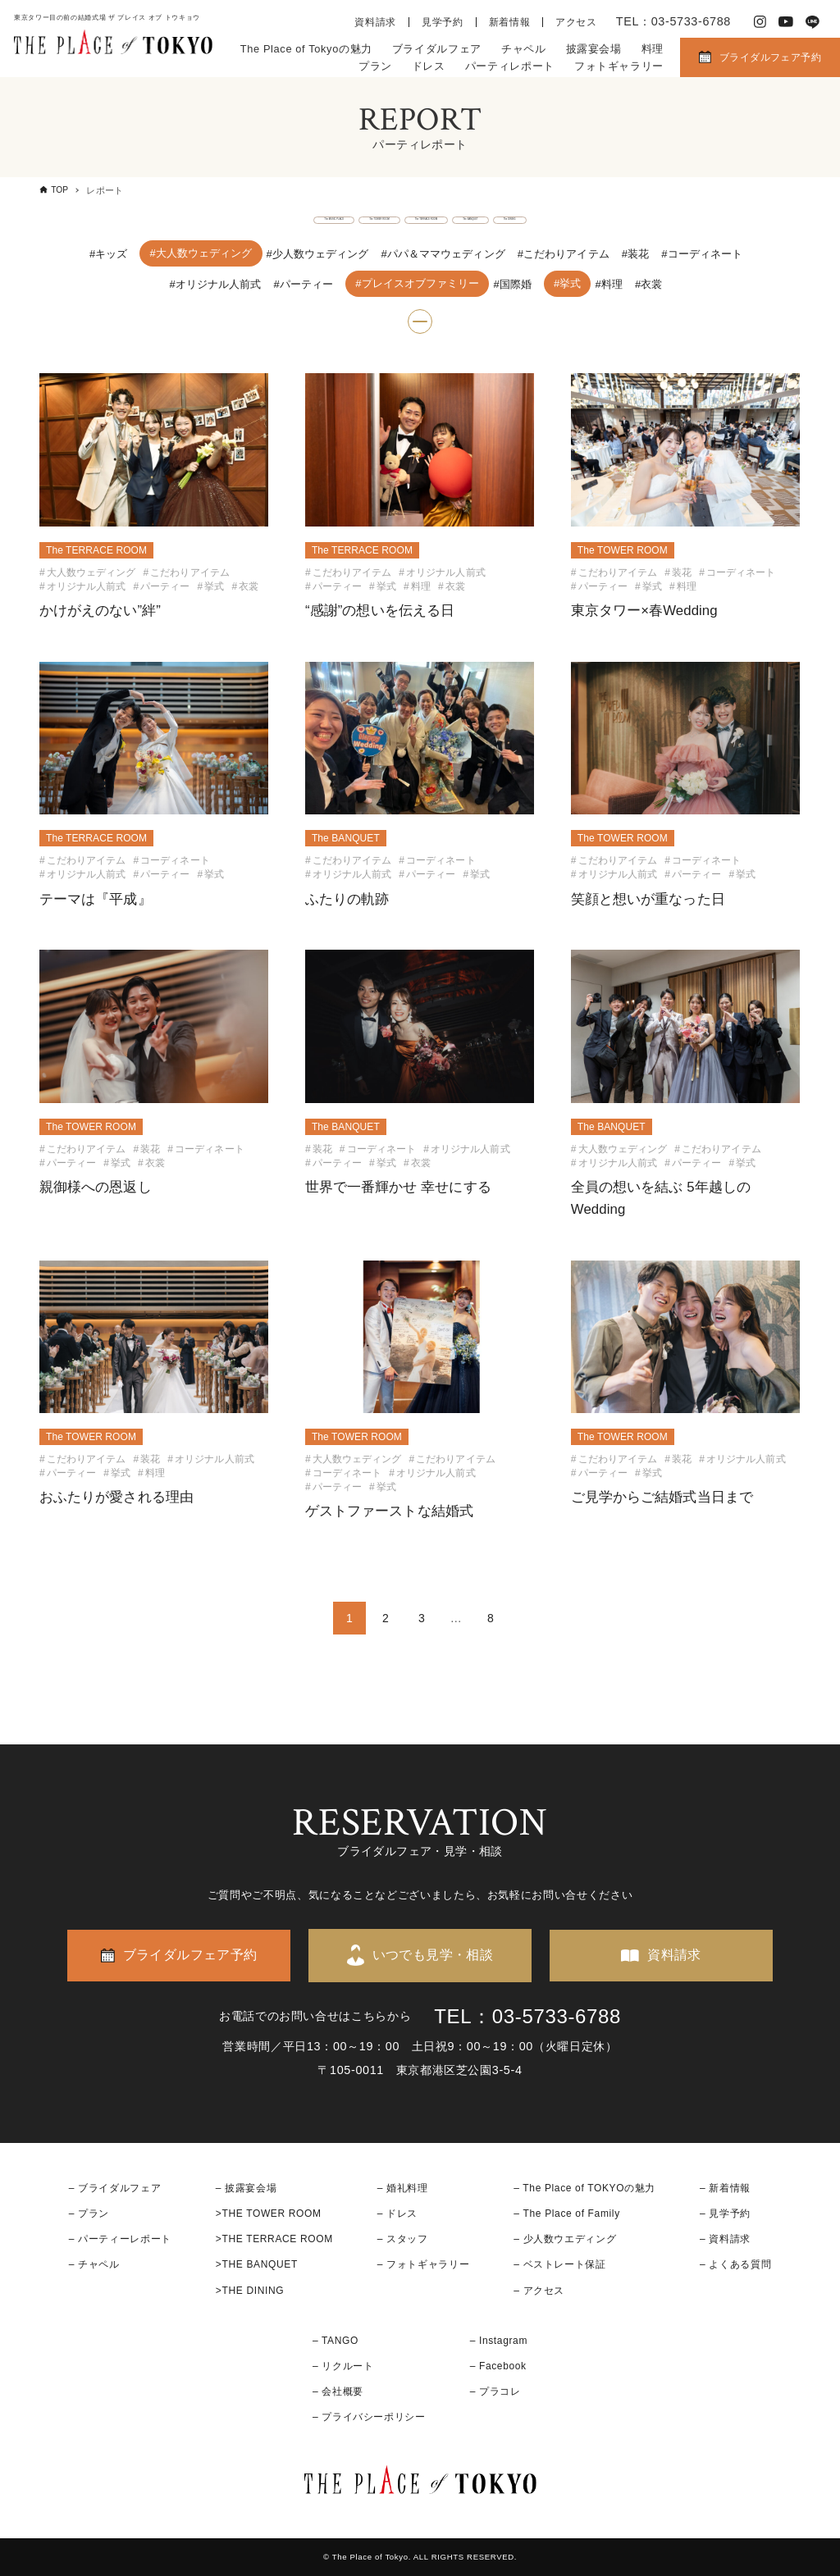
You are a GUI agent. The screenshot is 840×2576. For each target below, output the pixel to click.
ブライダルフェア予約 (770, 57)
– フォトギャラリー (423, 2264)
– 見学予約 (725, 2213)
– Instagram (498, 2340)
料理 (652, 49)
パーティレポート (510, 66)
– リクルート (343, 2366)
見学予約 (442, 22)
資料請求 (375, 22)
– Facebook (498, 2366)
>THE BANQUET (257, 2264)
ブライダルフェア (437, 49)
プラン (375, 66)
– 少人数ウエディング (565, 2239)
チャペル (523, 49)
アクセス (576, 22)
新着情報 (510, 22)
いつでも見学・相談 (433, 1955)
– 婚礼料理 (402, 2188)
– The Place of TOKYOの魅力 (584, 2188)
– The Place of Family (567, 2213)
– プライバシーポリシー (369, 2417)
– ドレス (397, 2213)
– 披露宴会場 (246, 2188)
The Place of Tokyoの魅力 (306, 49)
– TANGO (335, 2340)
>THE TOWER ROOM (269, 2213)
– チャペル (94, 2264)
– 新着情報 (725, 2188)
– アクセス (539, 2290)
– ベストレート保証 (559, 2264)
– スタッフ (402, 2239)
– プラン (89, 2213)
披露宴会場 (594, 49)
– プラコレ (495, 2391)
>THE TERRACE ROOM (274, 2239)
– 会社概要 (338, 2391)
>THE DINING (250, 2290)
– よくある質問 (735, 2264)
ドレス (428, 66)
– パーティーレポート (120, 2239)
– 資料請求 (725, 2239)
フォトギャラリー (619, 66)
